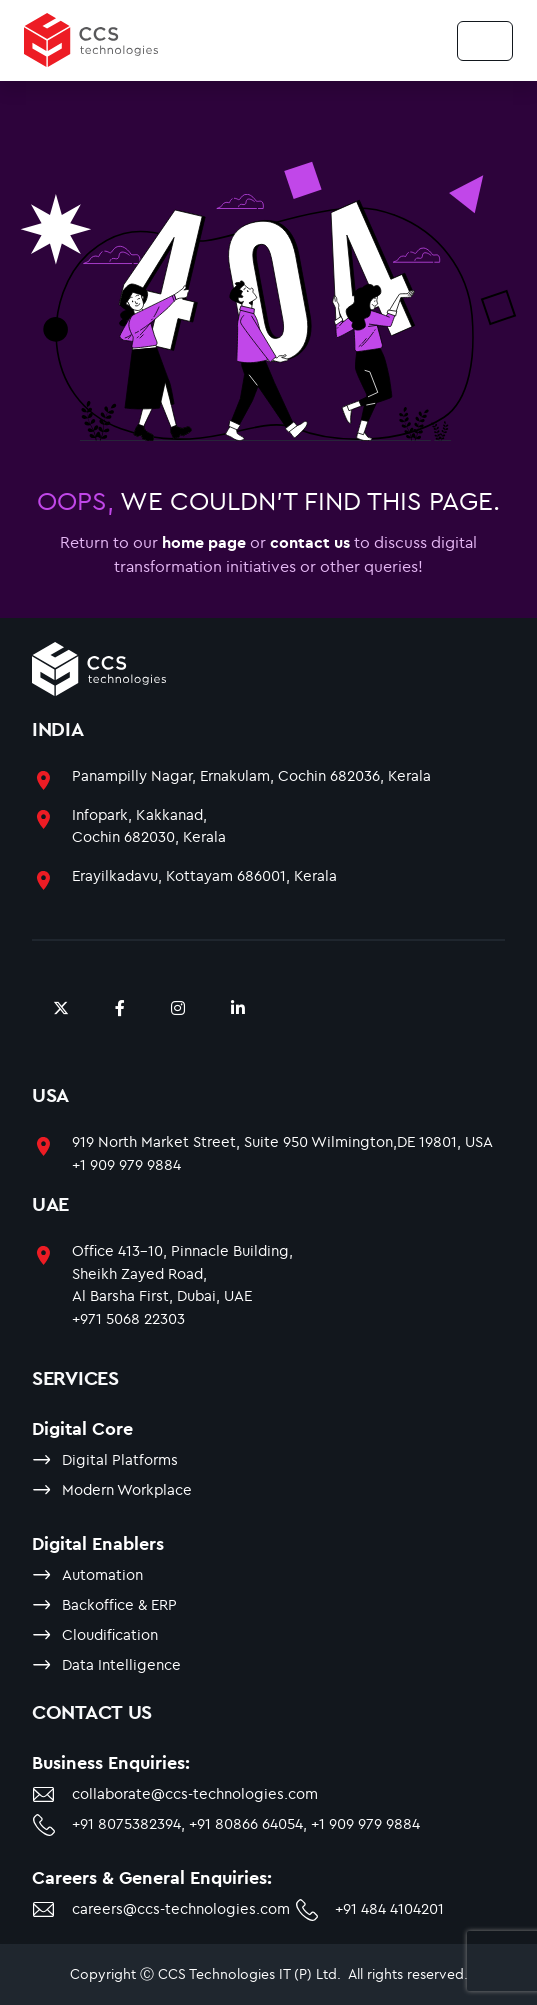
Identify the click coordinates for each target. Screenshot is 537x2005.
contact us (310, 542)
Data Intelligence (121, 1664)
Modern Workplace (127, 1489)
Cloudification (110, 1634)
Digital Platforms (120, 1459)
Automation (102, 1574)
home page (204, 542)
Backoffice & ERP (119, 1604)
